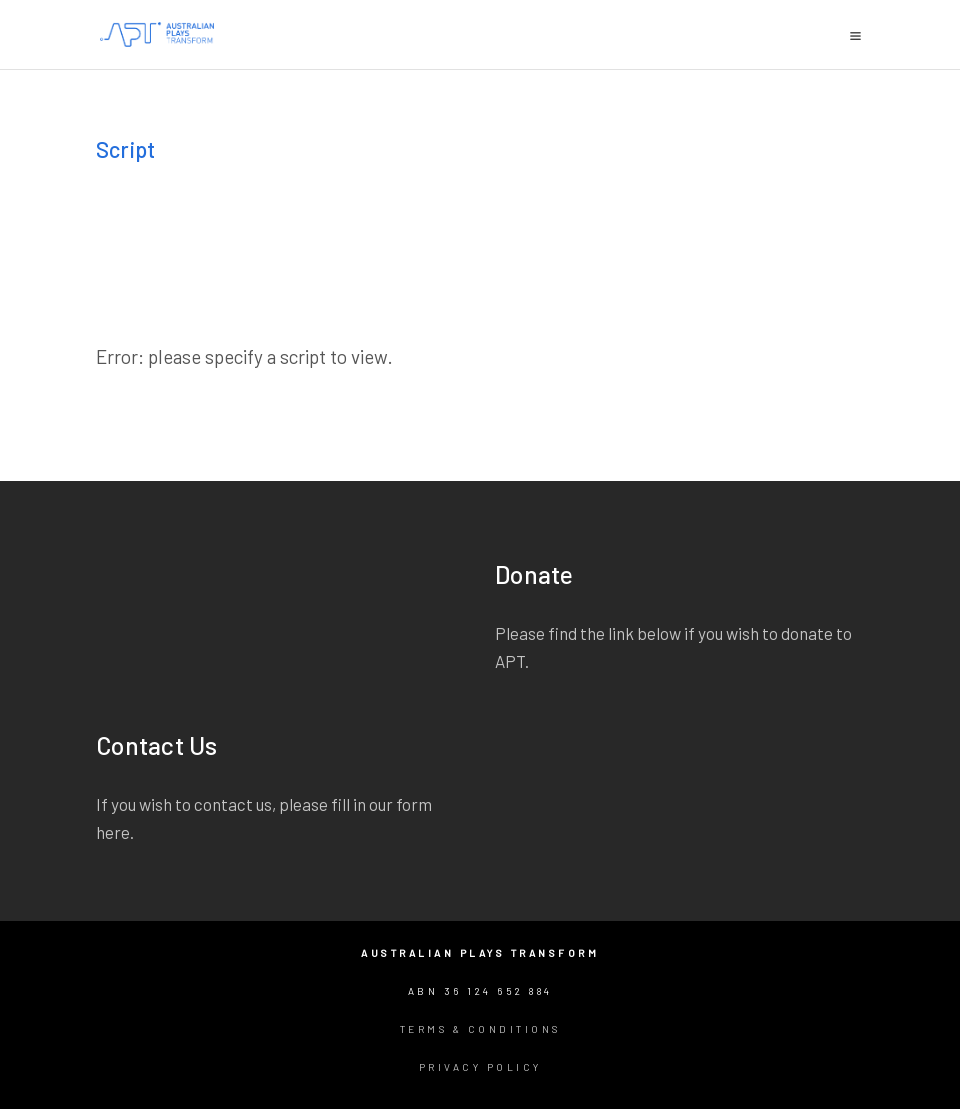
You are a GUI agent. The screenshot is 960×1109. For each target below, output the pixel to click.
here (113, 832)
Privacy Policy (480, 1067)
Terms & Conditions (480, 1029)
